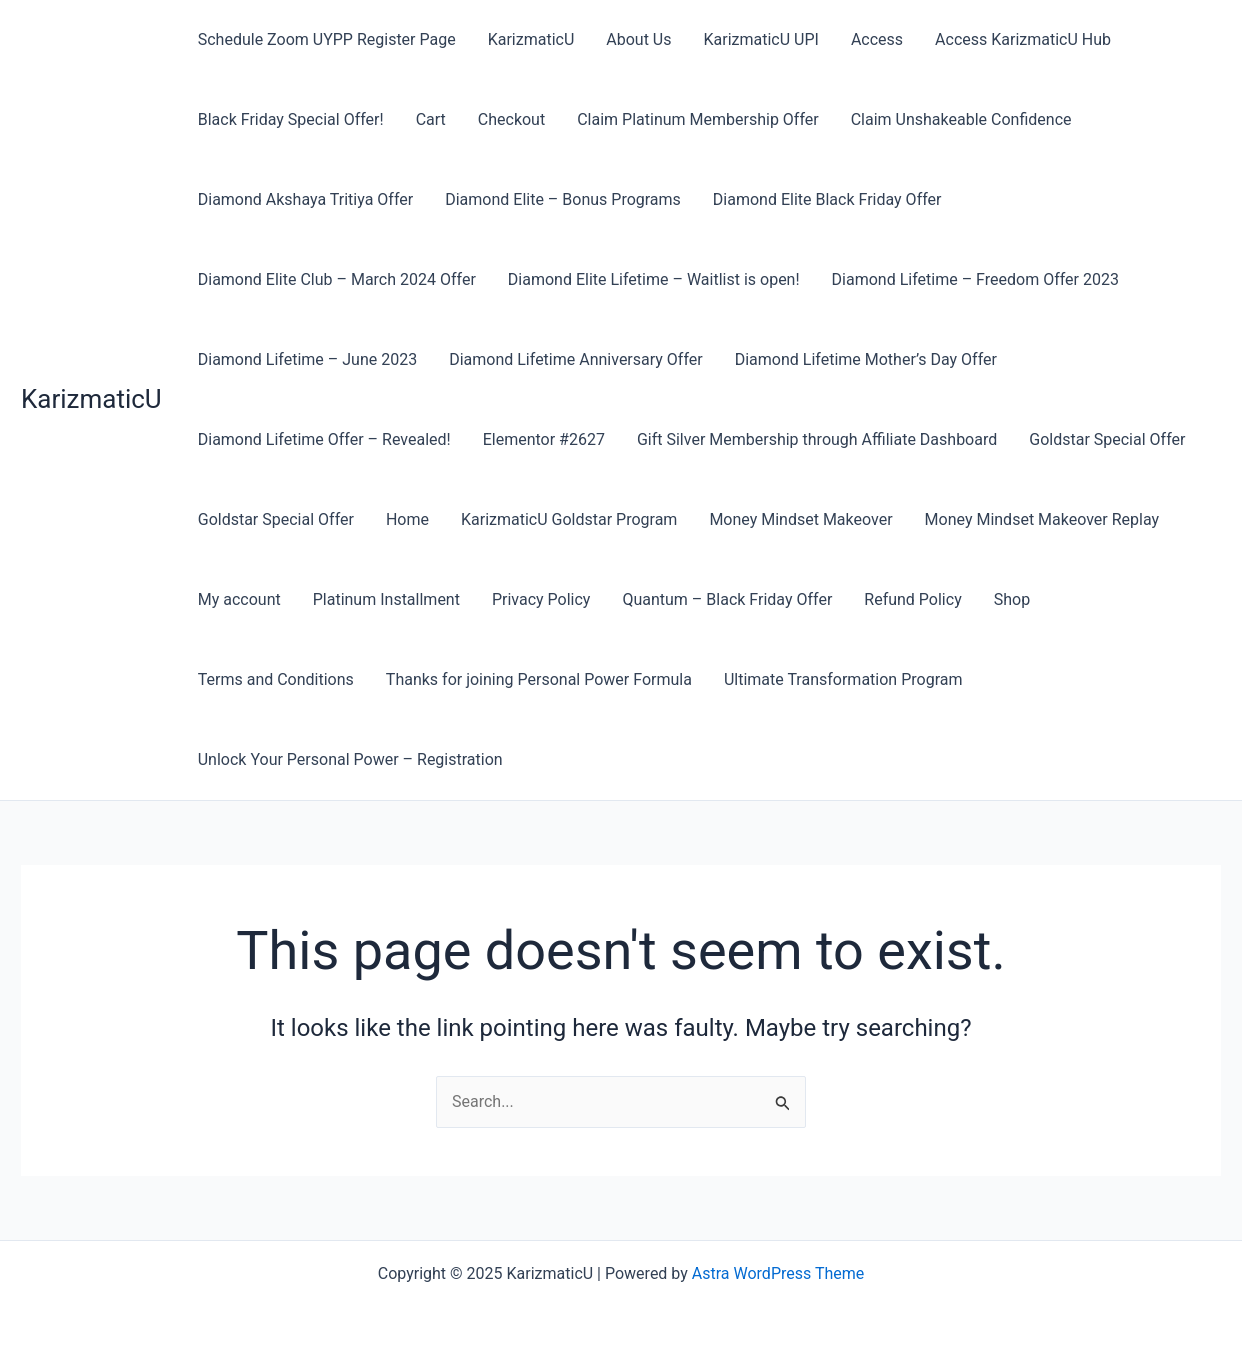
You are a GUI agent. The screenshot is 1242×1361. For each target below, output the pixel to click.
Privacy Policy (541, 599)
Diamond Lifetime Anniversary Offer (576, 359)
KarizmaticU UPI (760, 39)
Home (407, 519)
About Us (638, 39)
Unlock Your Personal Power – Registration (350, 759)
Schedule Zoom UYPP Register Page (327, 39)
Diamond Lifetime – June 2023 (307, 359)
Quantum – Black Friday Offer (727, 599)
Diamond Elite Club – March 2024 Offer (337, 279)
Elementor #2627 (544, 439)
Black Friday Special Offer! (291, 119)
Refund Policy (912, 599)
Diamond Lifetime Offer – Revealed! (324, 439)
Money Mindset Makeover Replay (1042, 519)
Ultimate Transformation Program (843, 679)
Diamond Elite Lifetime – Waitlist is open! (654, 279)
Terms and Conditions (276, 679)
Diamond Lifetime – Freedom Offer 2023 (975, 279)
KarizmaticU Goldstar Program (569, 519)
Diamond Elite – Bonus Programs (563, 199)
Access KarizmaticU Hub (1023, 39)
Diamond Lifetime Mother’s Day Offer (866, 359)
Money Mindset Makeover (800, 519)
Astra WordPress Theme (778, 1273)
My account (239, 599)
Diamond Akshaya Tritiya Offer (305, 199)
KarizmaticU (91, 399)
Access (877, 39)
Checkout (511, 119)
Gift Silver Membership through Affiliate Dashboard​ (817, 439)
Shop (1012, 599)
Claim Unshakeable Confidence (961, 119)
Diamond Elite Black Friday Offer (827, 199)
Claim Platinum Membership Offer (698, 119)
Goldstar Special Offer (1107, 439)
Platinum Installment (386, 599)
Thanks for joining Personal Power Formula (539, 679)
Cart (431, 119)
